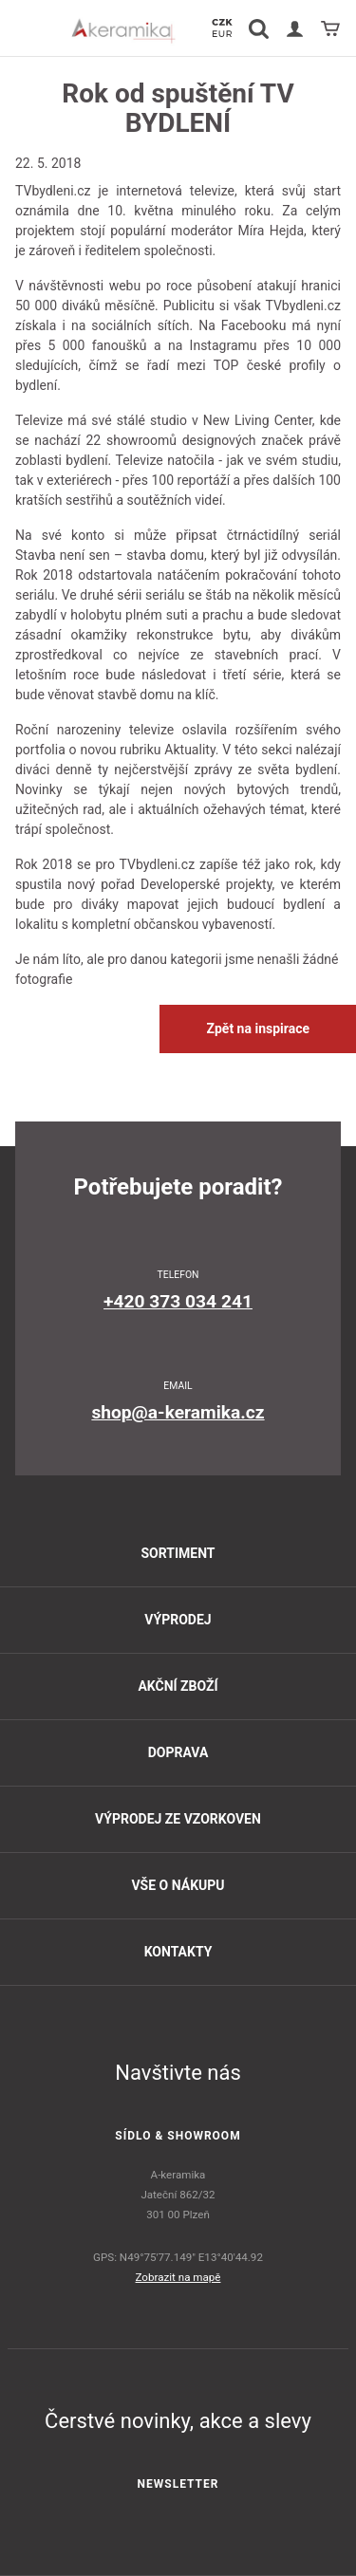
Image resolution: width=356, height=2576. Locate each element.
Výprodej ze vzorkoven (178, 1818)
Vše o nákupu (177, 1885)
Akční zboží (177, 1686)
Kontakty (178, 1951)
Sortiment (178, 1553)
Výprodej (177, 1619)
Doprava (178, 1752)
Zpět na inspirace (257, 1028)
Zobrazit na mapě (178, 2277)
